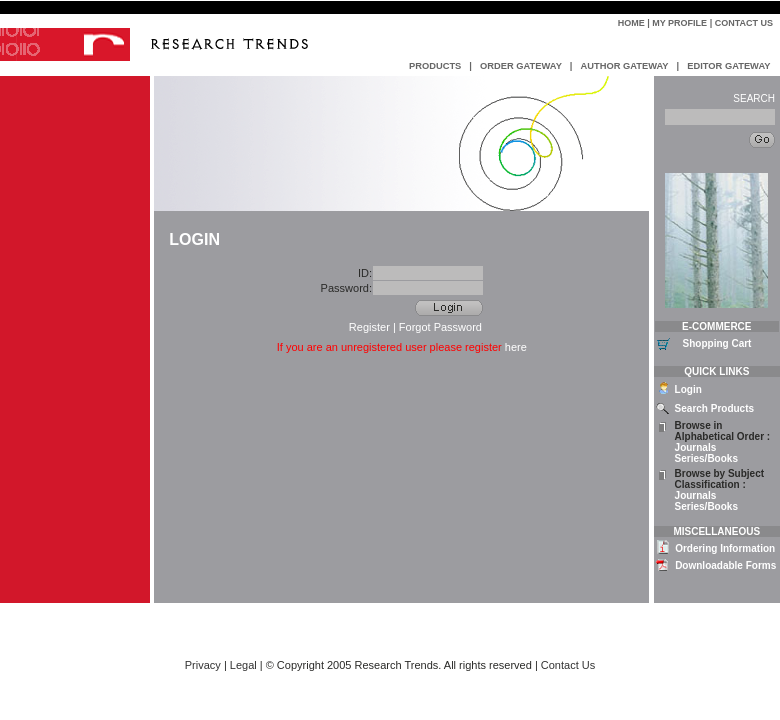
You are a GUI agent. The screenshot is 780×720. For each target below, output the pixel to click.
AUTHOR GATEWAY (624, 66)
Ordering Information (725, 548)
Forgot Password (440, 327)
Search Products (714, 408)
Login (688, 389)
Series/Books (706, 458)
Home (631, 23)
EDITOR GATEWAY (728, 66)
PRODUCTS (435, 66)
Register (369, 327)
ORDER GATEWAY (521, 66)
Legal (243, 665)
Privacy (203, 665)
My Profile (679, 23)
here (516, 347)
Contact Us (744, 23)
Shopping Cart (717, 343)
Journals (696, 447)
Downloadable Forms (725, 565)
